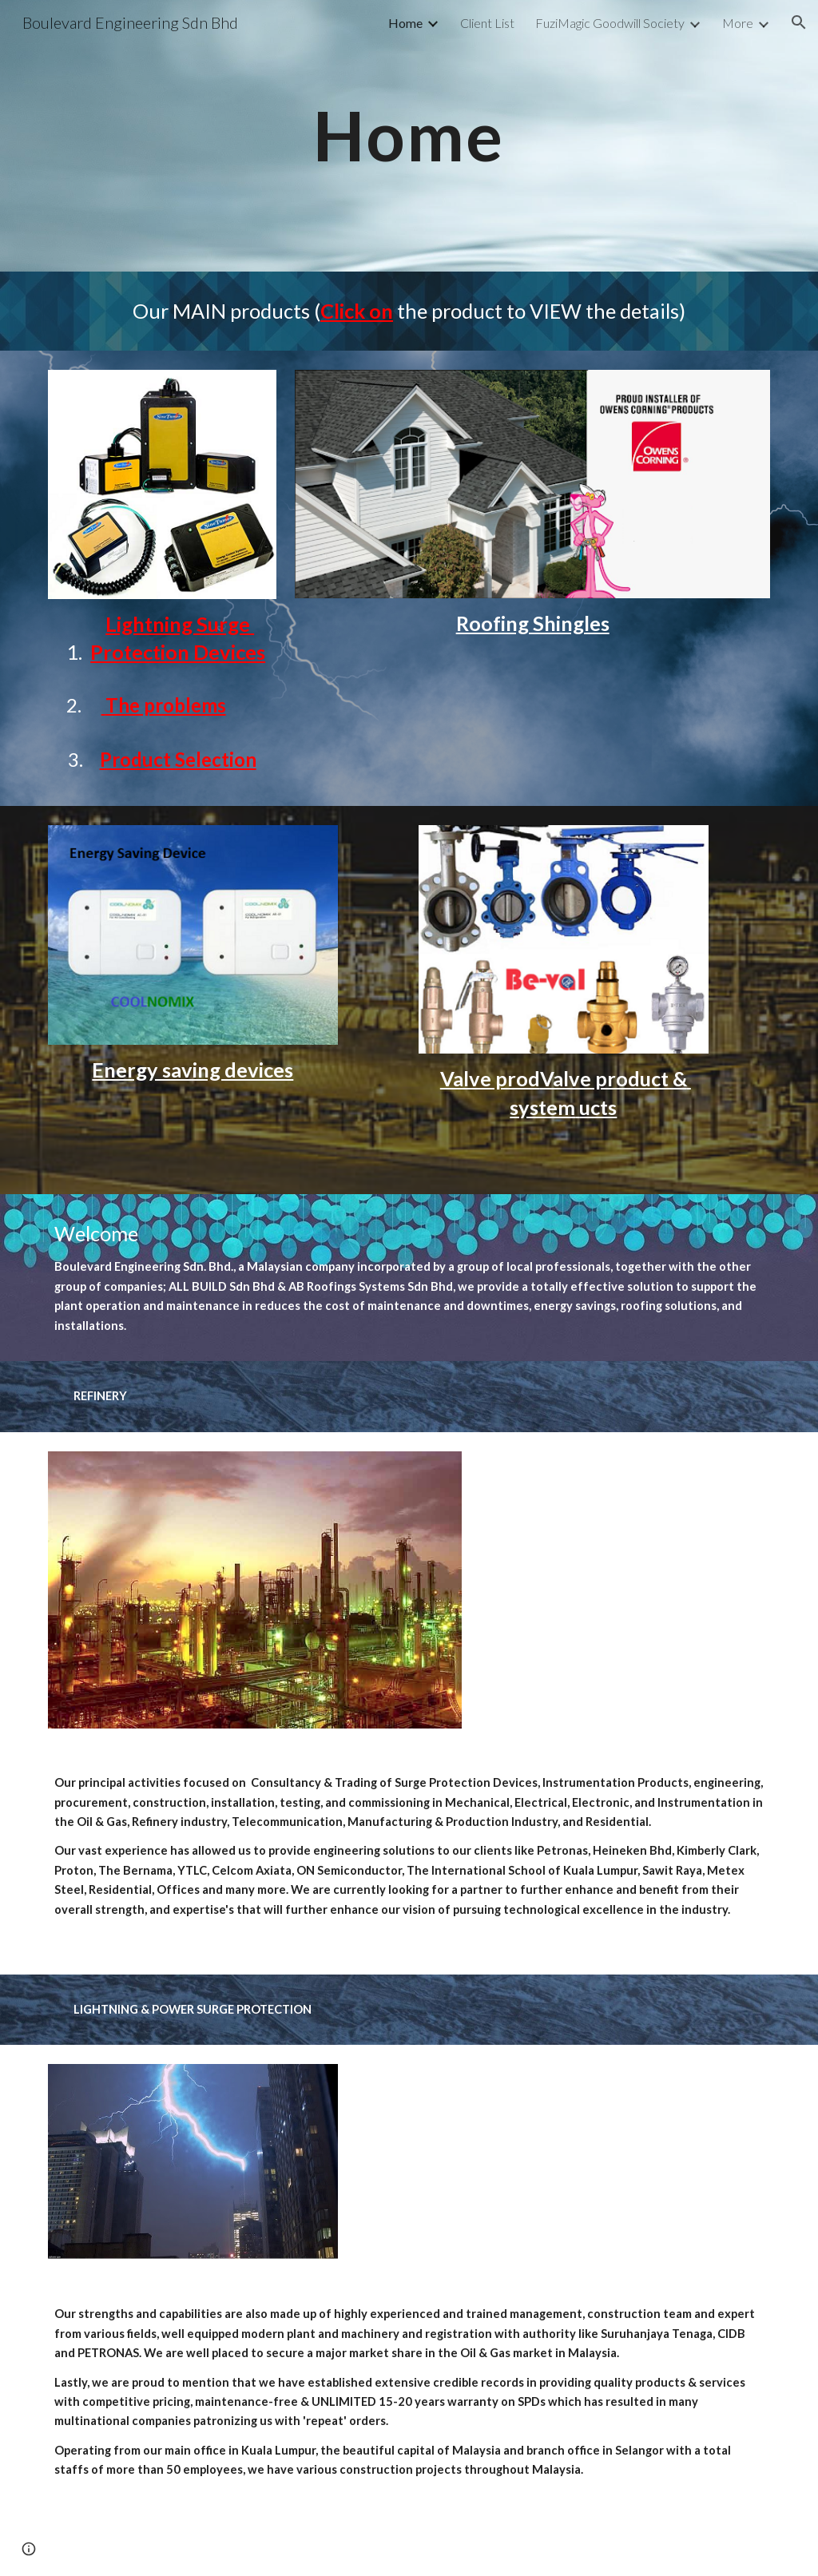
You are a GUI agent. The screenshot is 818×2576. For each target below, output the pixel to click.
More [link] (737, 22)
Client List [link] (487, 22)
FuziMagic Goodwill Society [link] (610, 22)
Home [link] (405, 22)
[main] (408, 135)
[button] (799, 22)
